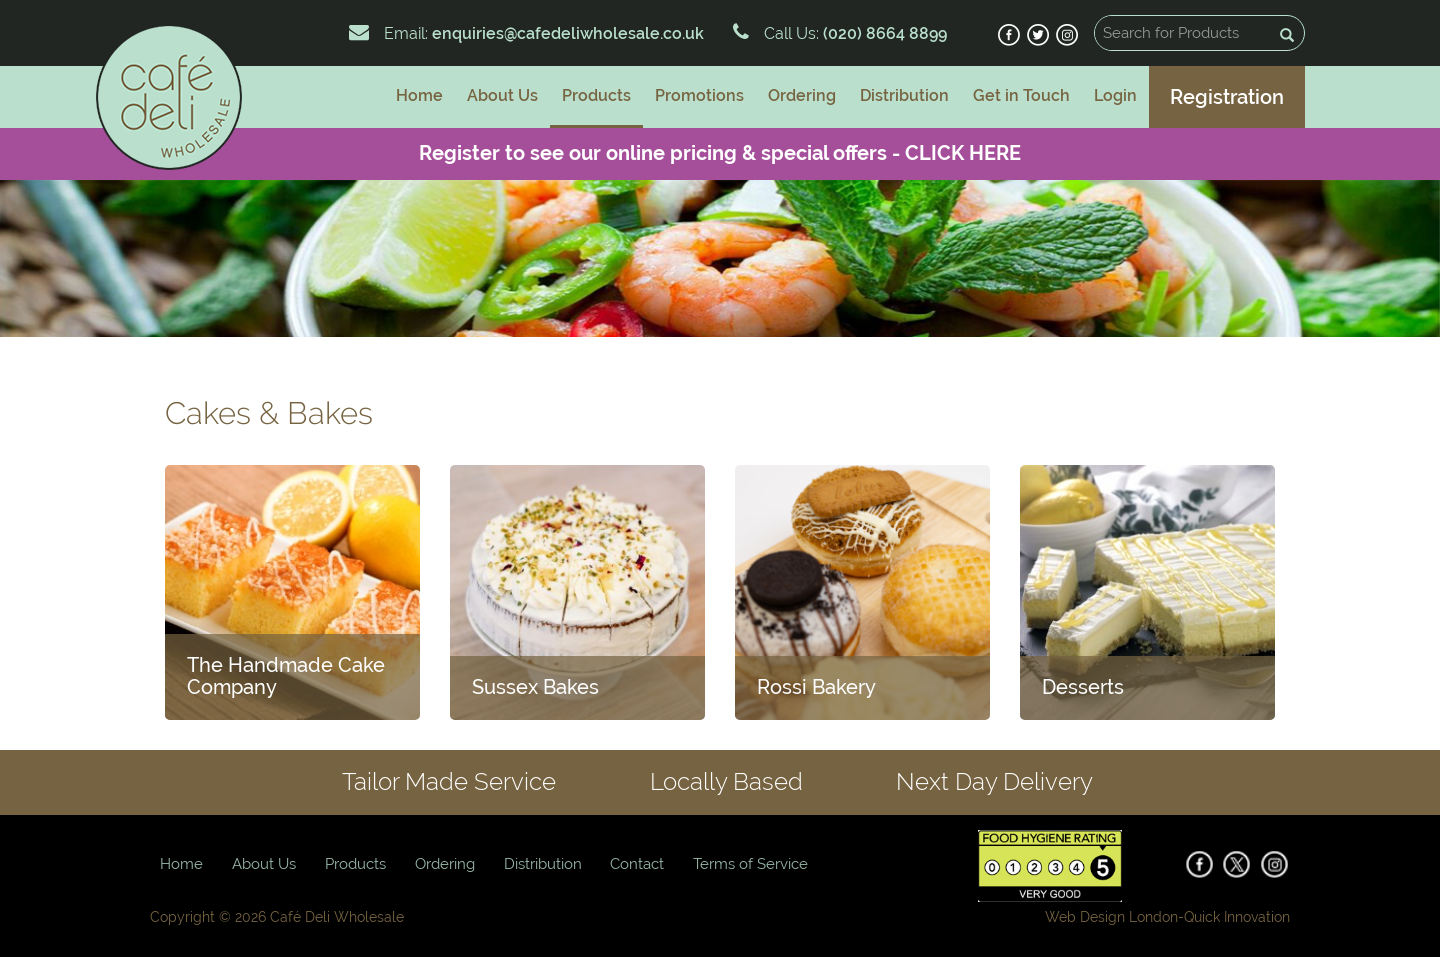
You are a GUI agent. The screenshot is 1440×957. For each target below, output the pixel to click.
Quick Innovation (1237, 917)
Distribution (904, 95)
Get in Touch (1021, 95)
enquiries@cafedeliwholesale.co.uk (568, 33)
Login (1115, 95)
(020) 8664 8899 (883, 33)
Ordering (802, 95)
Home (419, 95)
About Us (502, 95)
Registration (1227, 97)
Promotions (699, 95)
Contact (637, 864)
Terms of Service (750, 864)
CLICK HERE (963, 153)
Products (596, 95)
